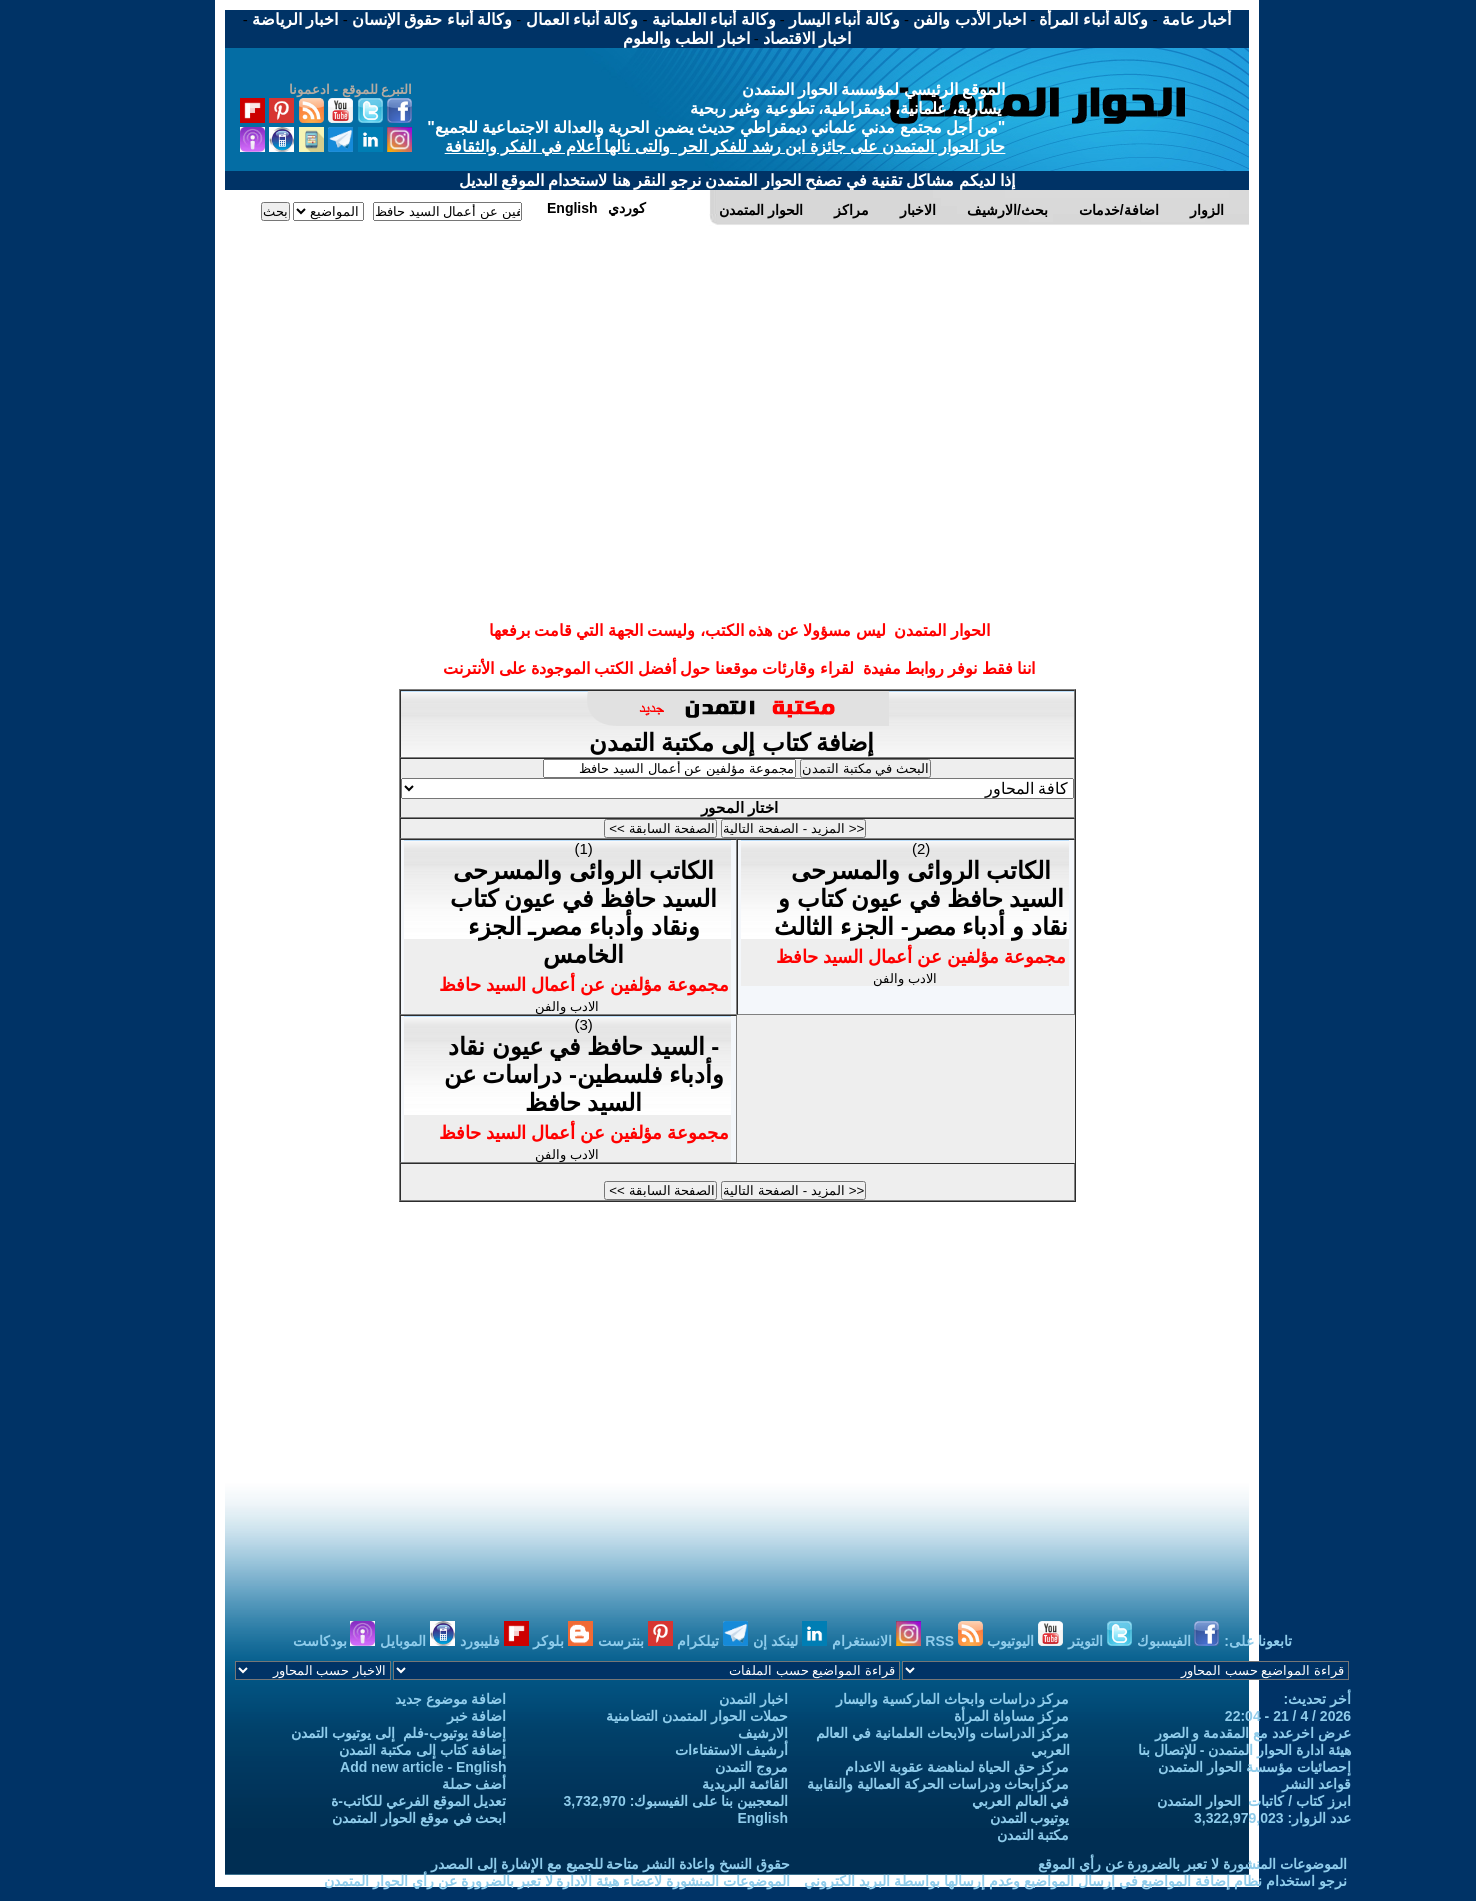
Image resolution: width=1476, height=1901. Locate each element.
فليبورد (494, 1641)
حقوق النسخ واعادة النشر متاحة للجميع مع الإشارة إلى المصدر (610, 1864)
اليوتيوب (1025, 1641)
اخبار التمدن (753, 1699)
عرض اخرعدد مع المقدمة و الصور (1253, 1733)
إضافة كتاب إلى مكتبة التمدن (735, 742)
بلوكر (563, 1641)
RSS (954, 1641)
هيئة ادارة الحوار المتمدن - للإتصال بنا (1244, 1750)
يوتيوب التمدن (1030, 1818)
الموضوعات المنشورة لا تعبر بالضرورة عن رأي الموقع (1192, 1864)
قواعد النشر (1316, 1784)
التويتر (1100, 1641)
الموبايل (417, 1641)
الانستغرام (876, 1641)
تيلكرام (712, 1641)
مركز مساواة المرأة (1012, 1716)
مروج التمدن (751, 1767)
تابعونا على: (1258, 1641)
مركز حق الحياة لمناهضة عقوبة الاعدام (957, 1767)
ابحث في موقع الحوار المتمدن (419, 1818)
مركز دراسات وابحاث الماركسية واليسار (953, 1699)
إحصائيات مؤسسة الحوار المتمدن (1254, 1767)
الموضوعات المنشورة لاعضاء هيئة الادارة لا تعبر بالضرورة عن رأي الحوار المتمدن (557, 1881)
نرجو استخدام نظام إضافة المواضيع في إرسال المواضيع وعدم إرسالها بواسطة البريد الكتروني (1075, 1881)
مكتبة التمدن (1033, 1835)
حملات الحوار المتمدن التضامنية (697, 1716)
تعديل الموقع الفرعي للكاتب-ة (418, 1801)
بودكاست (334, 1641)
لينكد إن (790, 1641)
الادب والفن (567, 1006)
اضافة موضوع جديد (451, 1699)
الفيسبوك (1178, 1641)
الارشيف (763, 1733)
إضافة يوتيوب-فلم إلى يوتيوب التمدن (398, 1733)
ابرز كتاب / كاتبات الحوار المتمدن (1254, 1801)
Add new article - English (423, 1767)
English (762, 1818)
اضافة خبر (477, 1716)
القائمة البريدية (745, 1784)
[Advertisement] (737, 303)
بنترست (635, 1641)
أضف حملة (474, 1784)
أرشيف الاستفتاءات (731, 1750)
